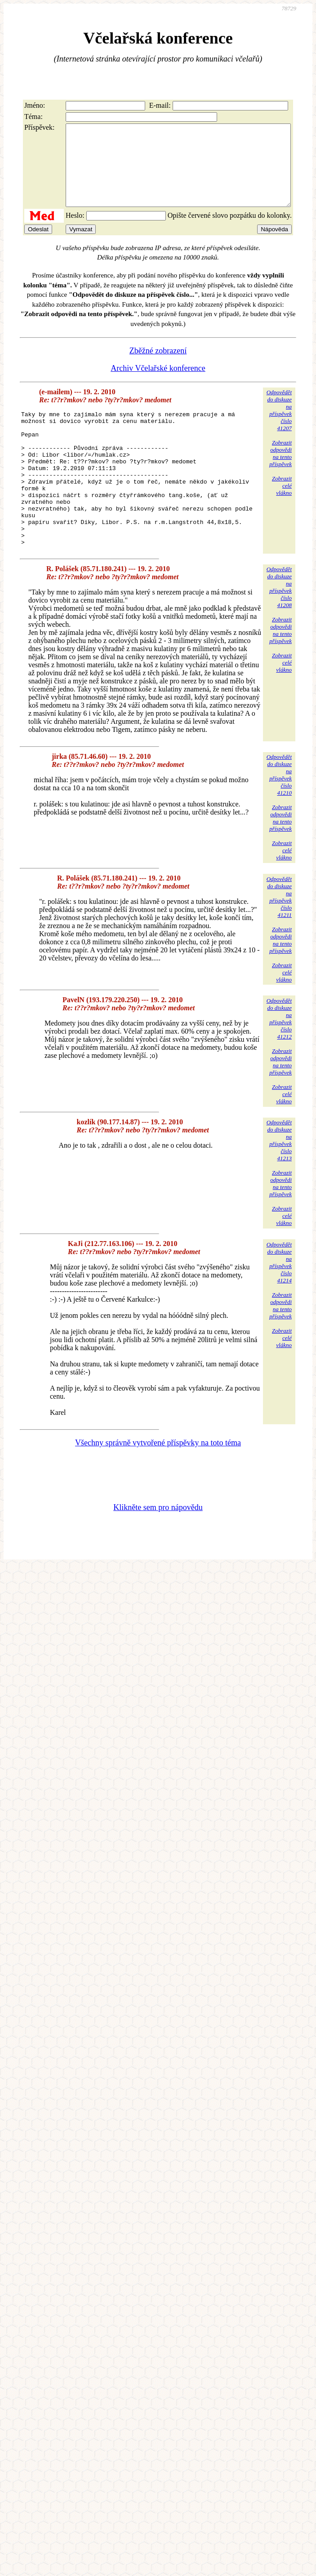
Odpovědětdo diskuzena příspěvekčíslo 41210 (279, 818)
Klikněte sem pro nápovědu (157, 1550)
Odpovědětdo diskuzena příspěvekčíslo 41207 (279, 426)
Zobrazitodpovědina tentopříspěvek (280, 469)
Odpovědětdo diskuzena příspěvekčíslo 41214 (279, 1305)
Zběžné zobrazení (158, 366)
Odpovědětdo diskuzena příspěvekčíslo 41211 (279, 940)
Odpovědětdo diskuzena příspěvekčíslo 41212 (279, 1061)
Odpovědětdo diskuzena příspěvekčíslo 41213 (279, 1183)
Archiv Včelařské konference (158, 384)
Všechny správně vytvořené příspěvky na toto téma (158, 1485)
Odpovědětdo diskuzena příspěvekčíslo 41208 (279, 630)
